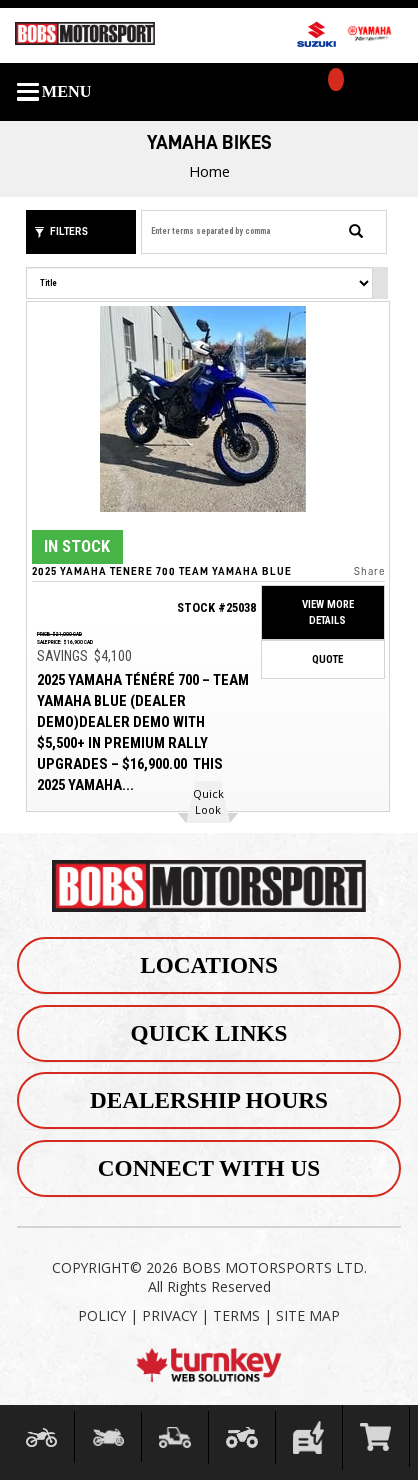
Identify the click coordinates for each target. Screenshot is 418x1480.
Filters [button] (61, 232)
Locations (209, 965)
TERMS (236, 1315)
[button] (208, 802)
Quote (327, 658)
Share (368, 570)
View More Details (327, 612)
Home (209, 171)
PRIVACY (169, 1315)
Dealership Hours (209, 1101)
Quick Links (209, 1033)
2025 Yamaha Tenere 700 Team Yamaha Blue (162, 570)
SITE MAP (308, 1315)
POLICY (102, 1315)
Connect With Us (209, 1168)
